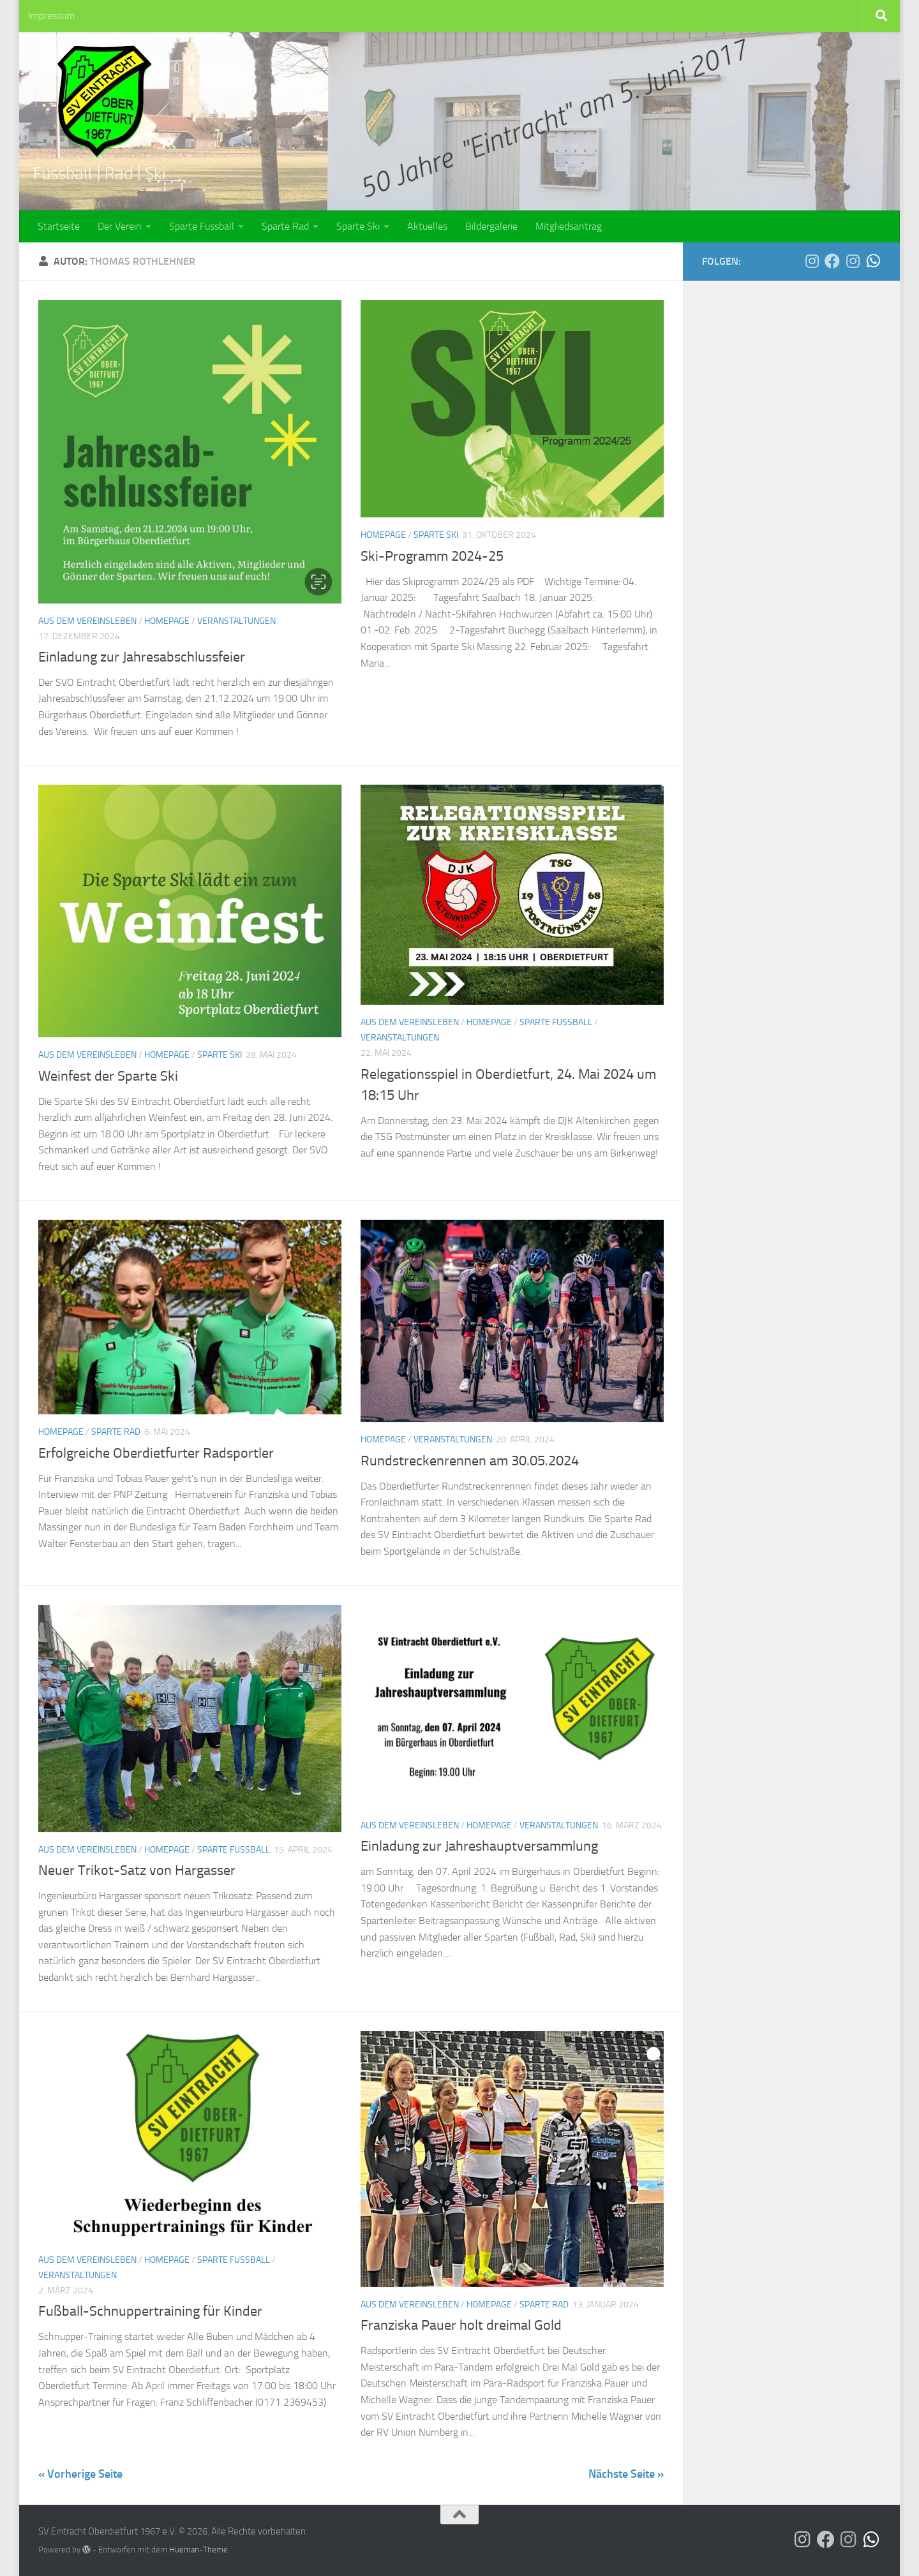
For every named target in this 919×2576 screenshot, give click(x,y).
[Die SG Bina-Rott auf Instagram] (852, 261)
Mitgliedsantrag (568, 226)
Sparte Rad (285, 226)
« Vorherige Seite (80, 2474)
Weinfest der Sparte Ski (108, 1076)
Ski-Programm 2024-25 (432, 556)
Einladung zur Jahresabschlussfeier (141, 657)
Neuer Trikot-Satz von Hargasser (136, 1870)
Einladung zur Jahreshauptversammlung (479, 1846)
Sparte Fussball (201, 226)
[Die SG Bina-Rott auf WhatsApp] (873, 261)
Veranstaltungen (236, 621)
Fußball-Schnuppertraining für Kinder (150, 2311)
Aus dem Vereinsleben (87, 621)
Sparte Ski (358, 226)
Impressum (51, 16)
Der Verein (120, 226)
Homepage (167, 621)
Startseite (59, 226)
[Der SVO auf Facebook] (832, 261)
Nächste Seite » (626, 2474)
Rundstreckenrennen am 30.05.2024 (470, 1461)
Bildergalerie (491, 226)
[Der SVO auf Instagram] (811, 261)
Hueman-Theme (198, 2549)
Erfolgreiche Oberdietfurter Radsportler (156, 1453)
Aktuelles (427, 226)
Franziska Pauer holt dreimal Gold (461, 2325)
